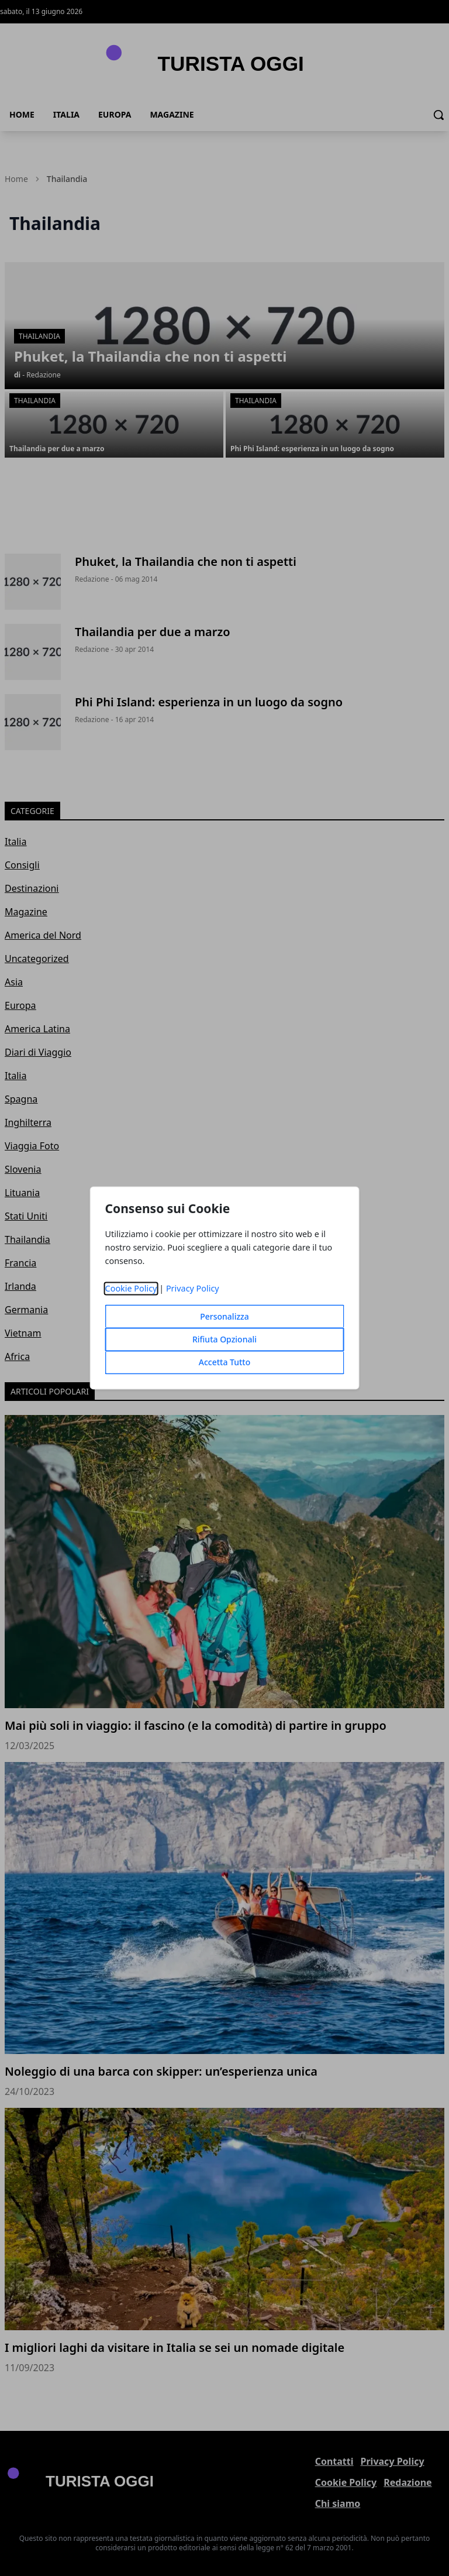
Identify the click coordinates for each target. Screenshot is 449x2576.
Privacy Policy (192, 1288)
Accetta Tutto (225, 1362)
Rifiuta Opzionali (224, 1339)
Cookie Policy (131, 1288)
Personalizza (224, 1317)
